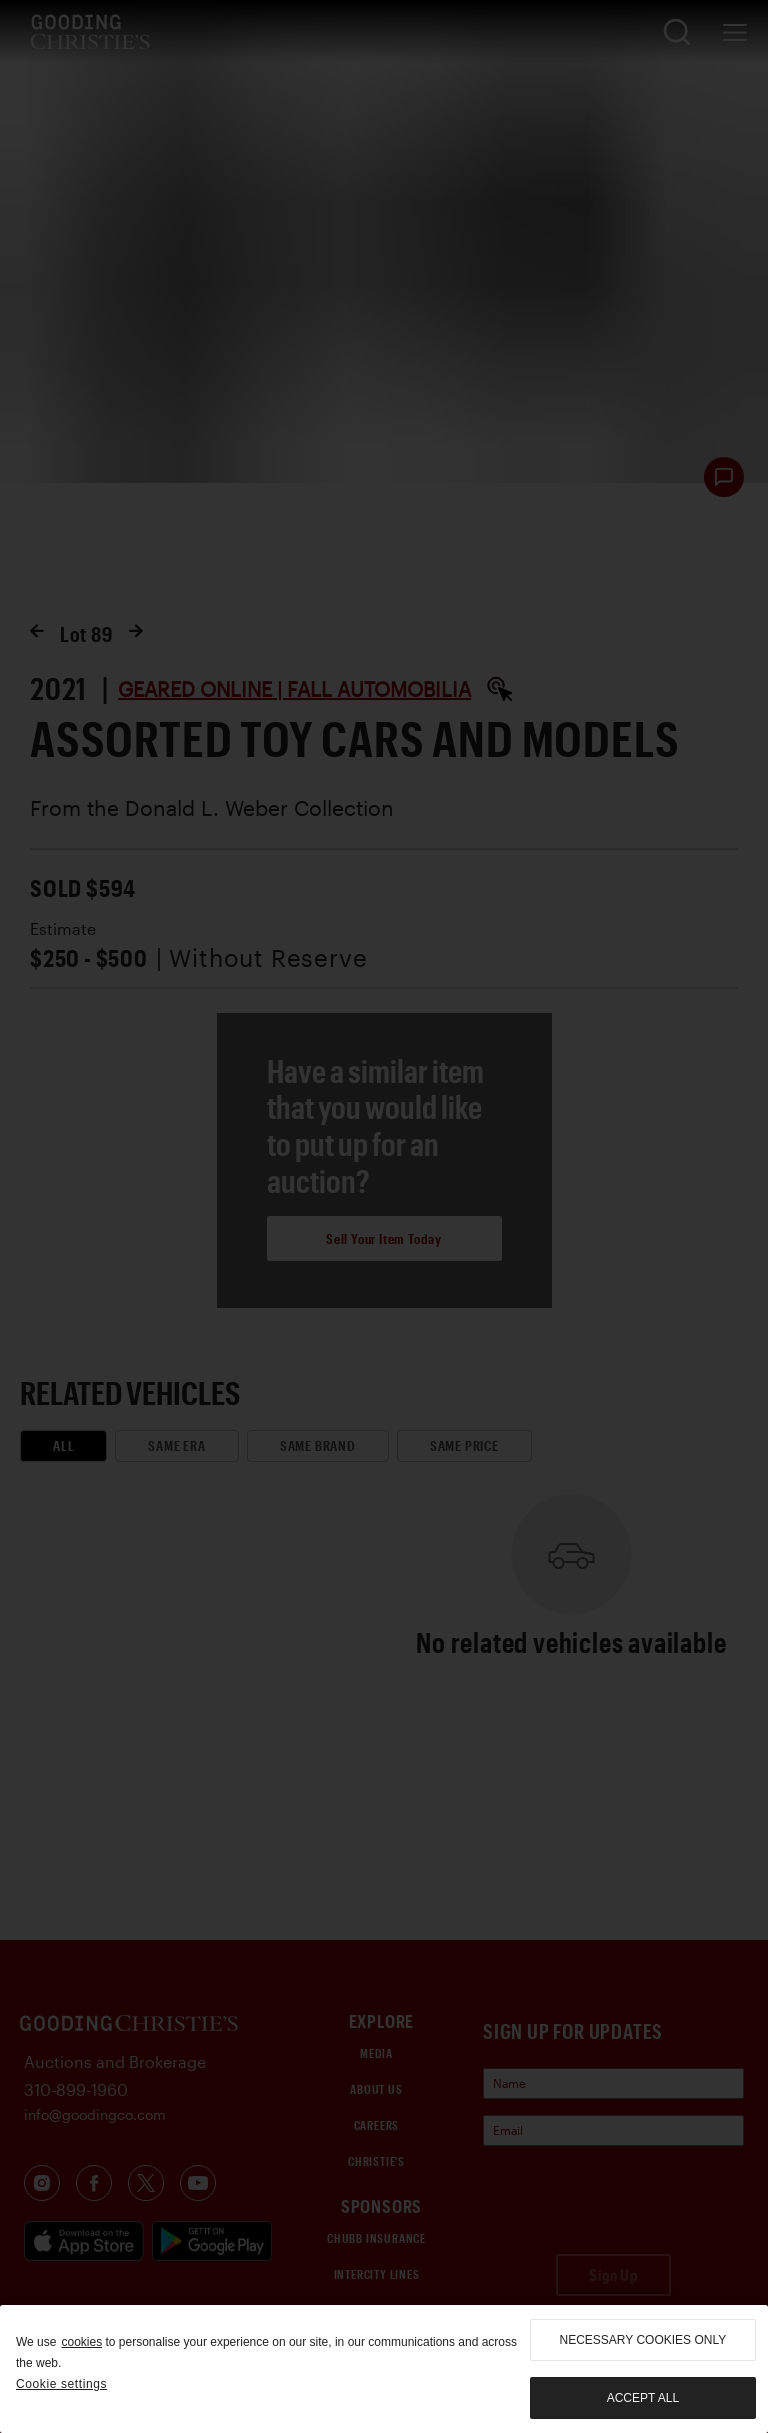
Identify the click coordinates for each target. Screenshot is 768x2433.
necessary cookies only (643, 2340)
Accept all (643, 2398)
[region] (384, 2369)
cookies (81, 2342)
